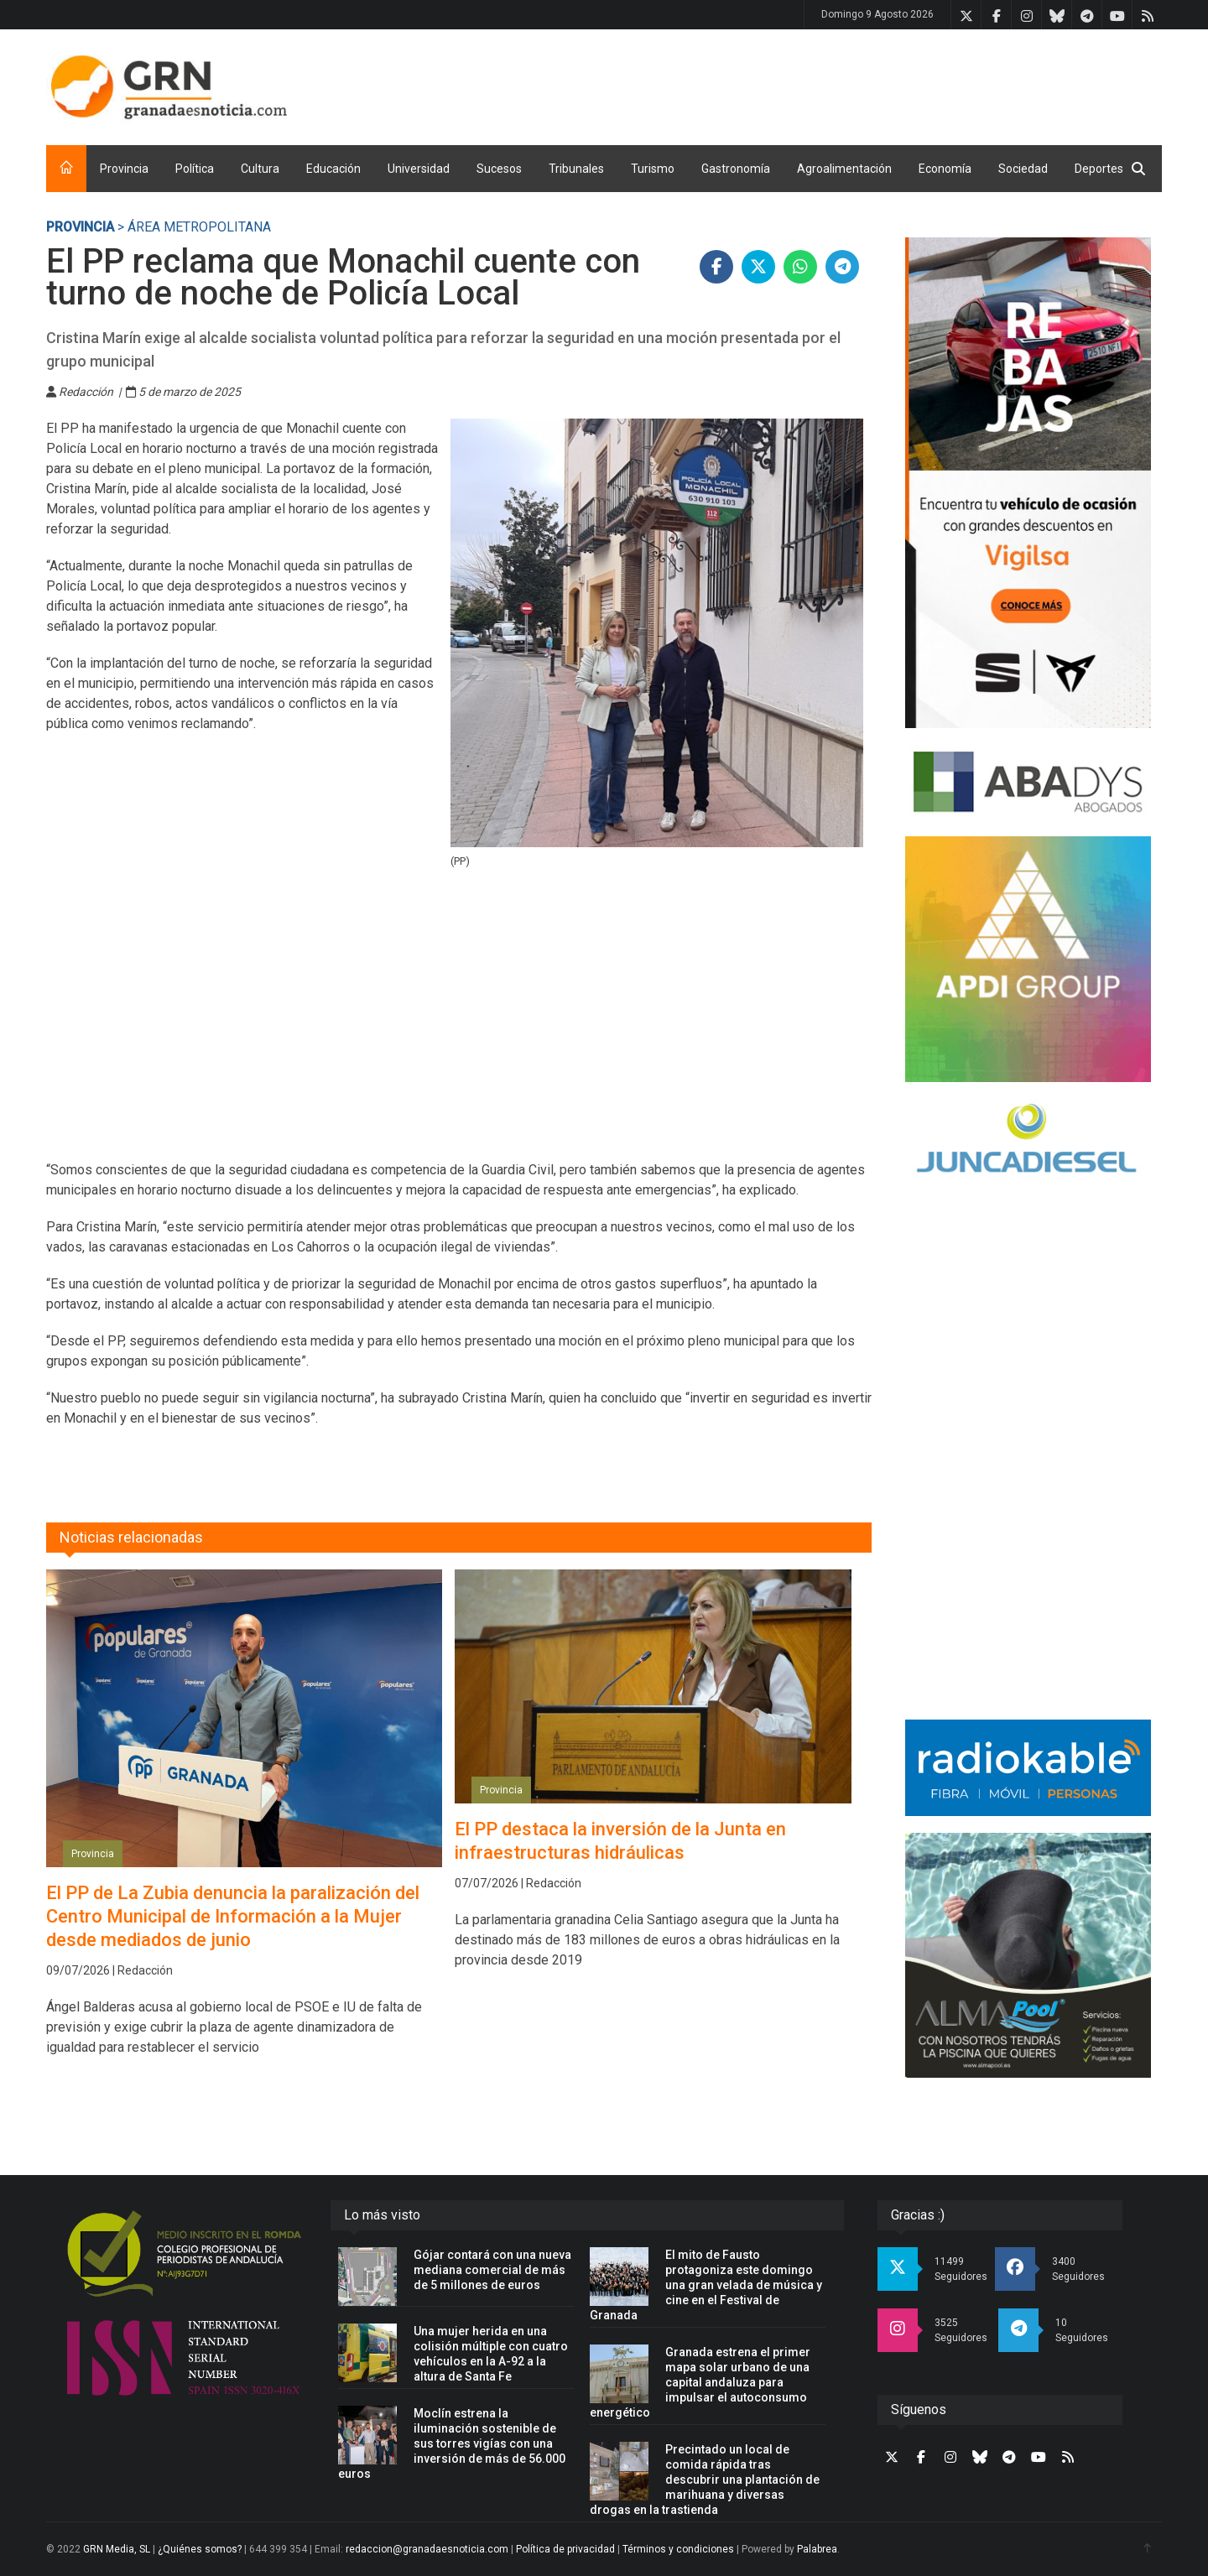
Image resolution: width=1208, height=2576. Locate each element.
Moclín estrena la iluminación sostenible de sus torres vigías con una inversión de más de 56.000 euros (451, 2443)
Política (194, 168)
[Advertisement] (856, 84)
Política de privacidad (565, 2549)
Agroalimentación (844, 168)
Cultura (260, 168)
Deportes (1099, 168)
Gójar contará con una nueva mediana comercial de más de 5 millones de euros (492, 2270)
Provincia (124, 168)
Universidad (419, 168)
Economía (945, 168)
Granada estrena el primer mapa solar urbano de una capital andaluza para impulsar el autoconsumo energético (700, 2382)
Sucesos (499, 168)
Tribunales (576, 168)
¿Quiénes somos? (200, 2549)
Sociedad (1023, 168)
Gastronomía (735, 168)
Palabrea (817, 2549)
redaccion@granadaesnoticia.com (427, 2549)
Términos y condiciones (678, 2549)
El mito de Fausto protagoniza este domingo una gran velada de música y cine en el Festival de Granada (706, 2285)
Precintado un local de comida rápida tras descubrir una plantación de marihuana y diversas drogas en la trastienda (705, 2479)
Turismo (652, 168)
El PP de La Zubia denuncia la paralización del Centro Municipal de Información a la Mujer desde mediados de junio (232, 1916)
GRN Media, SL (116, 2549)
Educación (333, 168)
